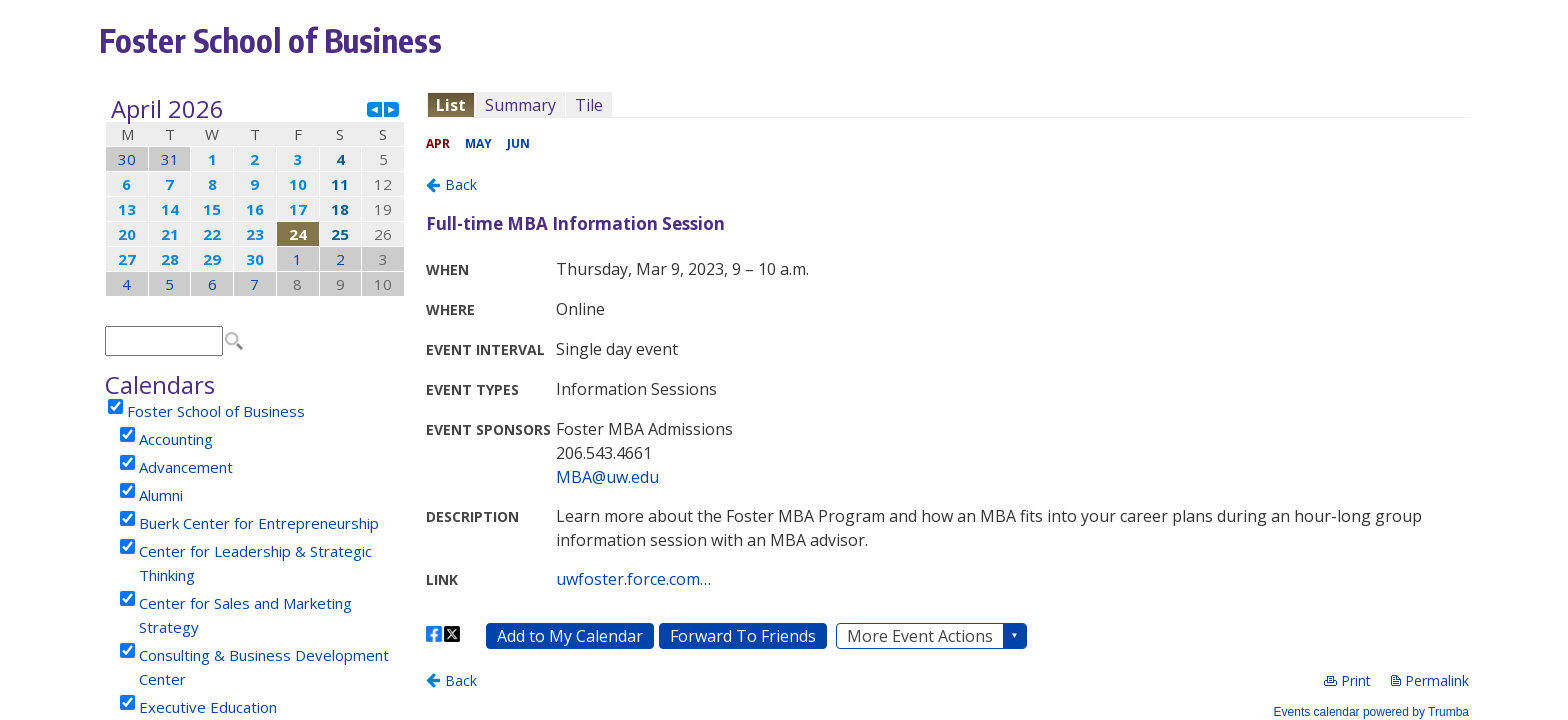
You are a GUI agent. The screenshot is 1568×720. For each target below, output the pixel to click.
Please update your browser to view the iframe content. (255, 196)
